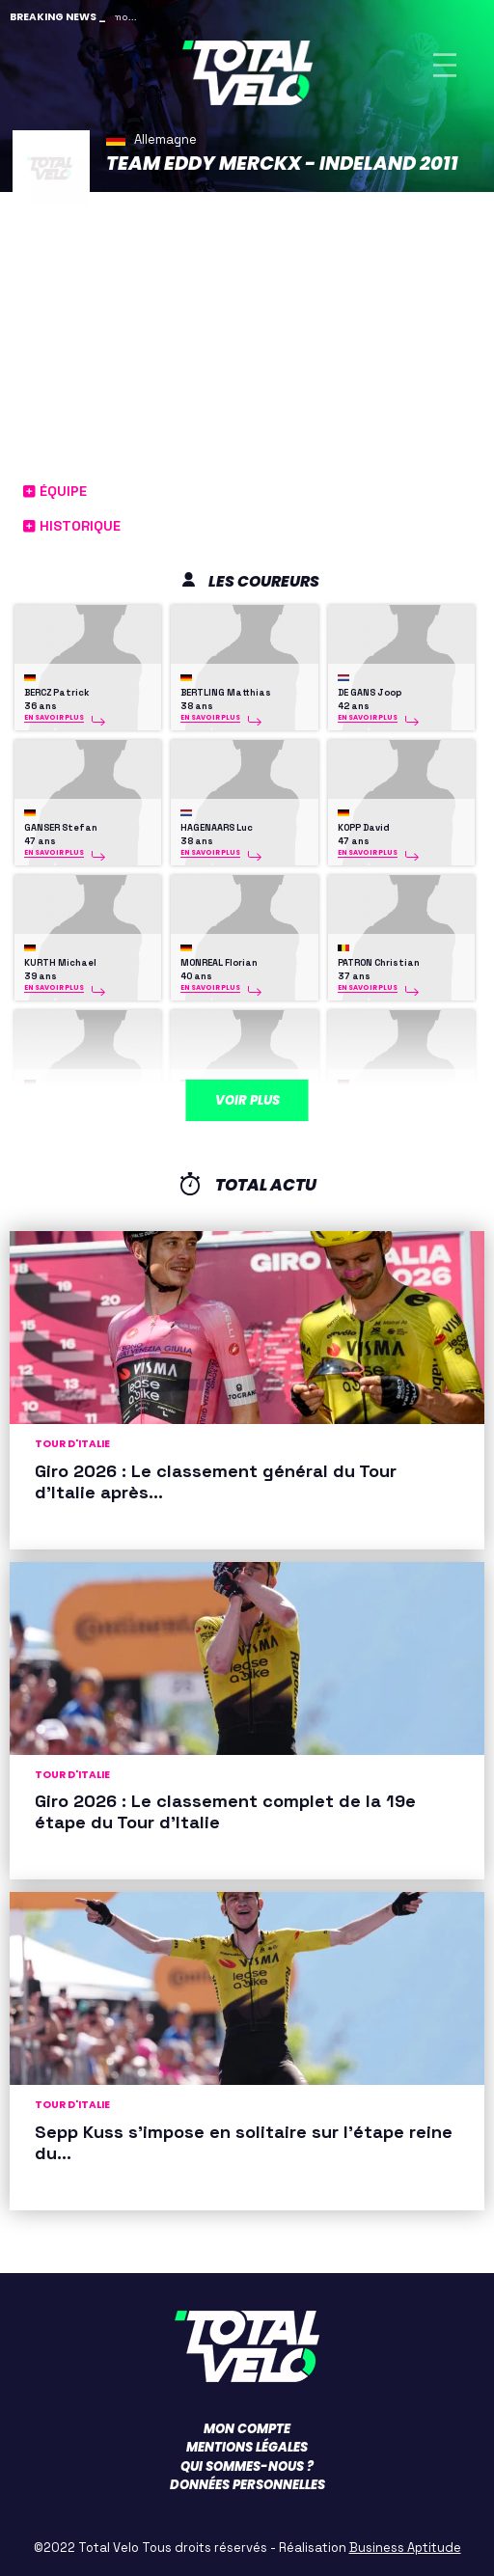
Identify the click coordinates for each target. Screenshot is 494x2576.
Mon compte (247, 2429)
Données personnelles (247, 2485)
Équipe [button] (55, 491)
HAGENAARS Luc (216, 828)
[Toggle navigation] (445, 65)
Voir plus (247, 1100)
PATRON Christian (379, 963)
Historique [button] (72, 525)
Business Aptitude (405, 2547)
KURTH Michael (60, 963)
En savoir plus (54, 717)
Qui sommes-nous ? (247, 2466)
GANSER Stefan (60, 828)
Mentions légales (247, 2447)
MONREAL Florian (219, 963)
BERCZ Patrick (56, 693)
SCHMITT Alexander (71, 1098)
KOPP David (364, 828)
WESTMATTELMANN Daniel (398, 1098)
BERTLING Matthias (225, 693)
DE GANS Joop (369, 693)
